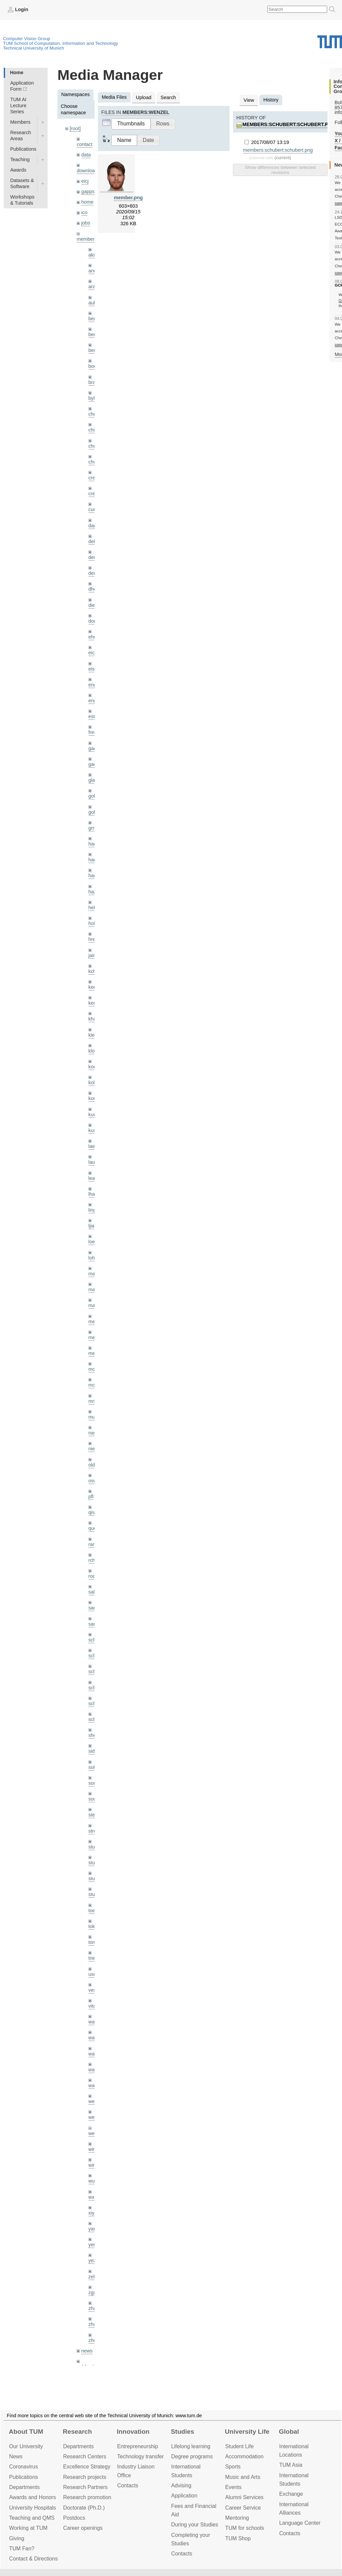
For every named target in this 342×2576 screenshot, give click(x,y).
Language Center (299, 2523)
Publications (23, 149)
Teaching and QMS (32, 2518)
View (249, 100)
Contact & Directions (33, 2559)
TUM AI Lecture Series (18, 105)
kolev (94, 1082)
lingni (94, 1210)
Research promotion (87, 2497)
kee (92, 987)
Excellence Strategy (86, 2466)
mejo (93, 1353)
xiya (92, 2213)
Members (20, 122)
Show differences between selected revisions (280, 170)
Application (184, 2495)
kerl (92, 1003)
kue (92, 1114)
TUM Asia (290, 2465)
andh (93, 270)
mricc (94, 1401)
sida (92, 1751)
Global (289, 2431)
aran (93, 286)
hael (93, 859)
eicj (85, 181)
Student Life (239, 2446)
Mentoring (237, 2518)
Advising (181, 2485)
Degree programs (192, 2456)
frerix (93, 732)
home (87, 202)
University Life (247, 2431)
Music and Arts (242, 2477)
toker (93, 1926)
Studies (182, 2431)
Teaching (20, 159)
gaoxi (94, 764)
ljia (91, 1225)
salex (94, 1592)
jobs (85, 223)
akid (92, 255)
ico (84, 212)
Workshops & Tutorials (22, 200)
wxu (92, 2197)
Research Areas (20, 135)
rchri (93, 1560)
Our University (26, 2446)
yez (92, 2260)
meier (94, 1321)
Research (77, 2431)
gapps (88, 191)
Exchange (291, 2494)
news (87, 2350)
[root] (75, 128)
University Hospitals (32, 2508)
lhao (93, 1194)
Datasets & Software (22, 183)
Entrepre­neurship (137, 2446)
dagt (93, 525)
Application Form (22, 86)
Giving (16, 2538)
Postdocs (74, 2518)
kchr (93, 971)
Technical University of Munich (33, 48)
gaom (94, 748)
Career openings (83, 2528)
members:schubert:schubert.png (288, 124)
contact (84, 144)
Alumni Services (244, 2497)
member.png (128, 197)
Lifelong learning (190, 2446)
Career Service (243, 2508)
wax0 (94, 2085)
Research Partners (85, 2487)
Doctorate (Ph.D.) (84, 2508)
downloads (88, 170)
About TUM (26, 2431)
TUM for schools (244, 2528)
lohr (92, 1258)
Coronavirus (23, 2466)
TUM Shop (238, 2538)
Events (233, 2487)
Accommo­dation (244, 2456)
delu (93, 541)
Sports (233, 2466)
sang (93, 1607)
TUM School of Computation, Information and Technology (60, 43)
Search (168, 97)
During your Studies (194, 2524)
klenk (94, 1035)
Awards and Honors (32, 2497)
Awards (18, 170)
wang (94, 2053)
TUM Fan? (21, 2548)
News (16, 2456)
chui (92, 446)
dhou (93, 589)
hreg (93, 939)
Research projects (84, 2477)
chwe (94, 462)
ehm (93, 637)
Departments (24, 2487)
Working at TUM (28, 2528)
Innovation (133, 2431)
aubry (94, 302)
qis (91, 1512)
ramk (93, 1544)
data (86, 154)
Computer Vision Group (26, 38)
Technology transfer (140, 2456)
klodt (93, 1051)
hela (93, 907)
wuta (93, 2181)
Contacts (127, 2485)
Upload (144, 97)
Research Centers (84, 2456)
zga (92, 2292)
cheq (93, 414)
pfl (91, 1496)
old (91, 1465)
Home (16, 72)
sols (92, 1767)
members (87, 239)
